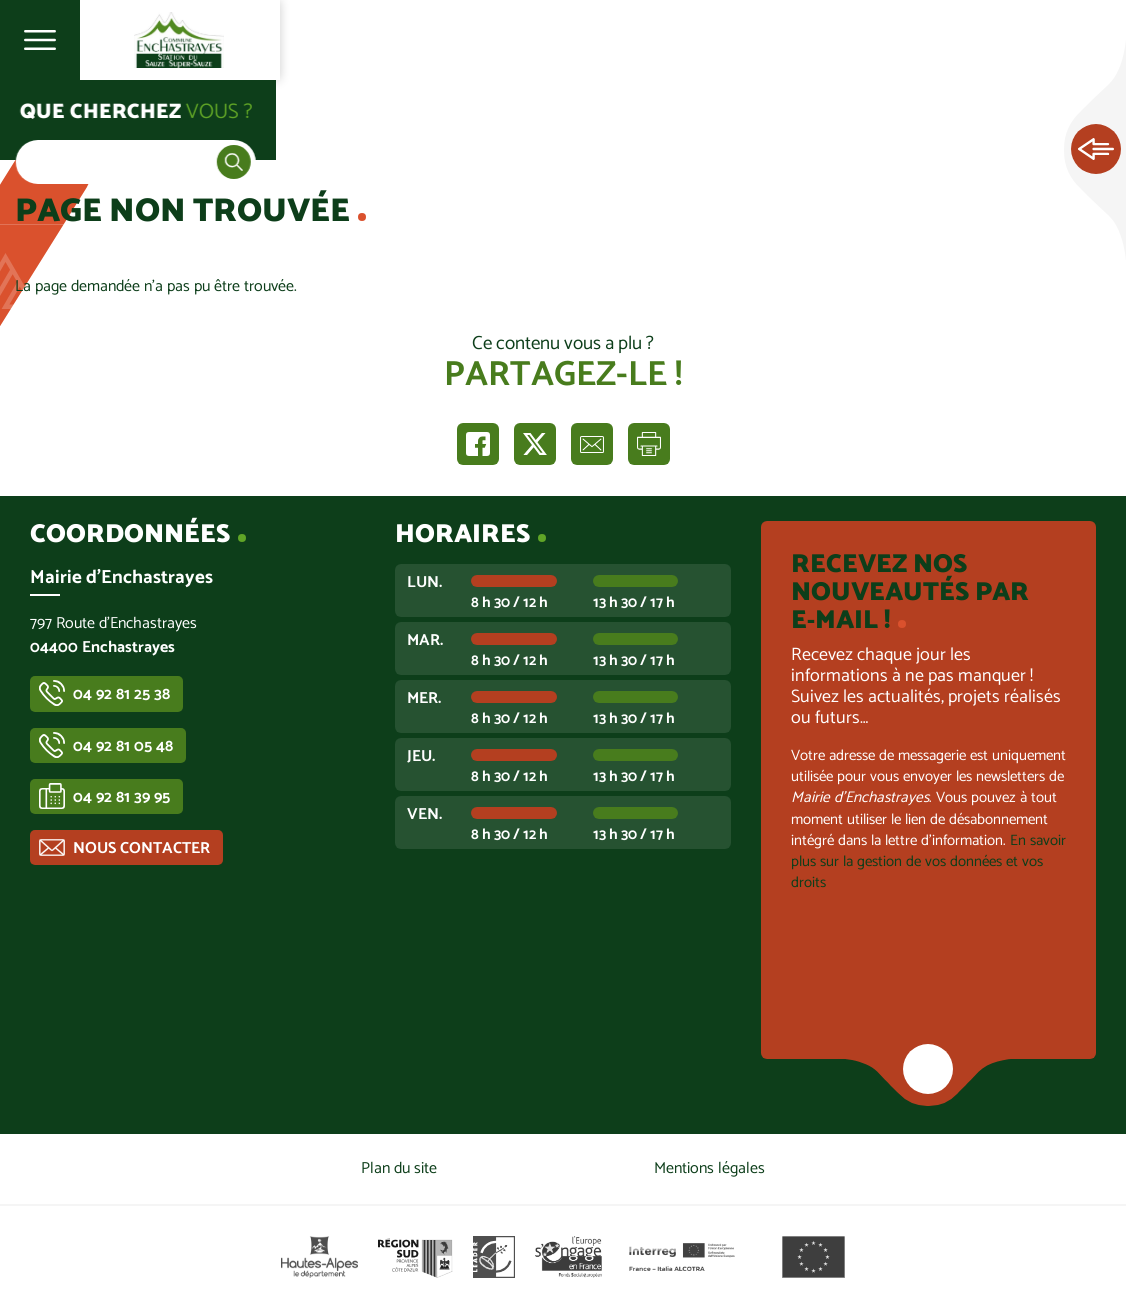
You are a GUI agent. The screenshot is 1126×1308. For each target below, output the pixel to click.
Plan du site (399, 1168)
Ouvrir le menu (40, 40)
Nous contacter (141, 848)
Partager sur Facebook (478, 444)
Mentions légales (709, 1168)
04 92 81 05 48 (123, 746)
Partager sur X (535, 444)
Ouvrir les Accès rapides (1096, 150)
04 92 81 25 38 (121, 694)
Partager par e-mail (592, 444)
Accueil (56, 121)
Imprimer (649, 444)
